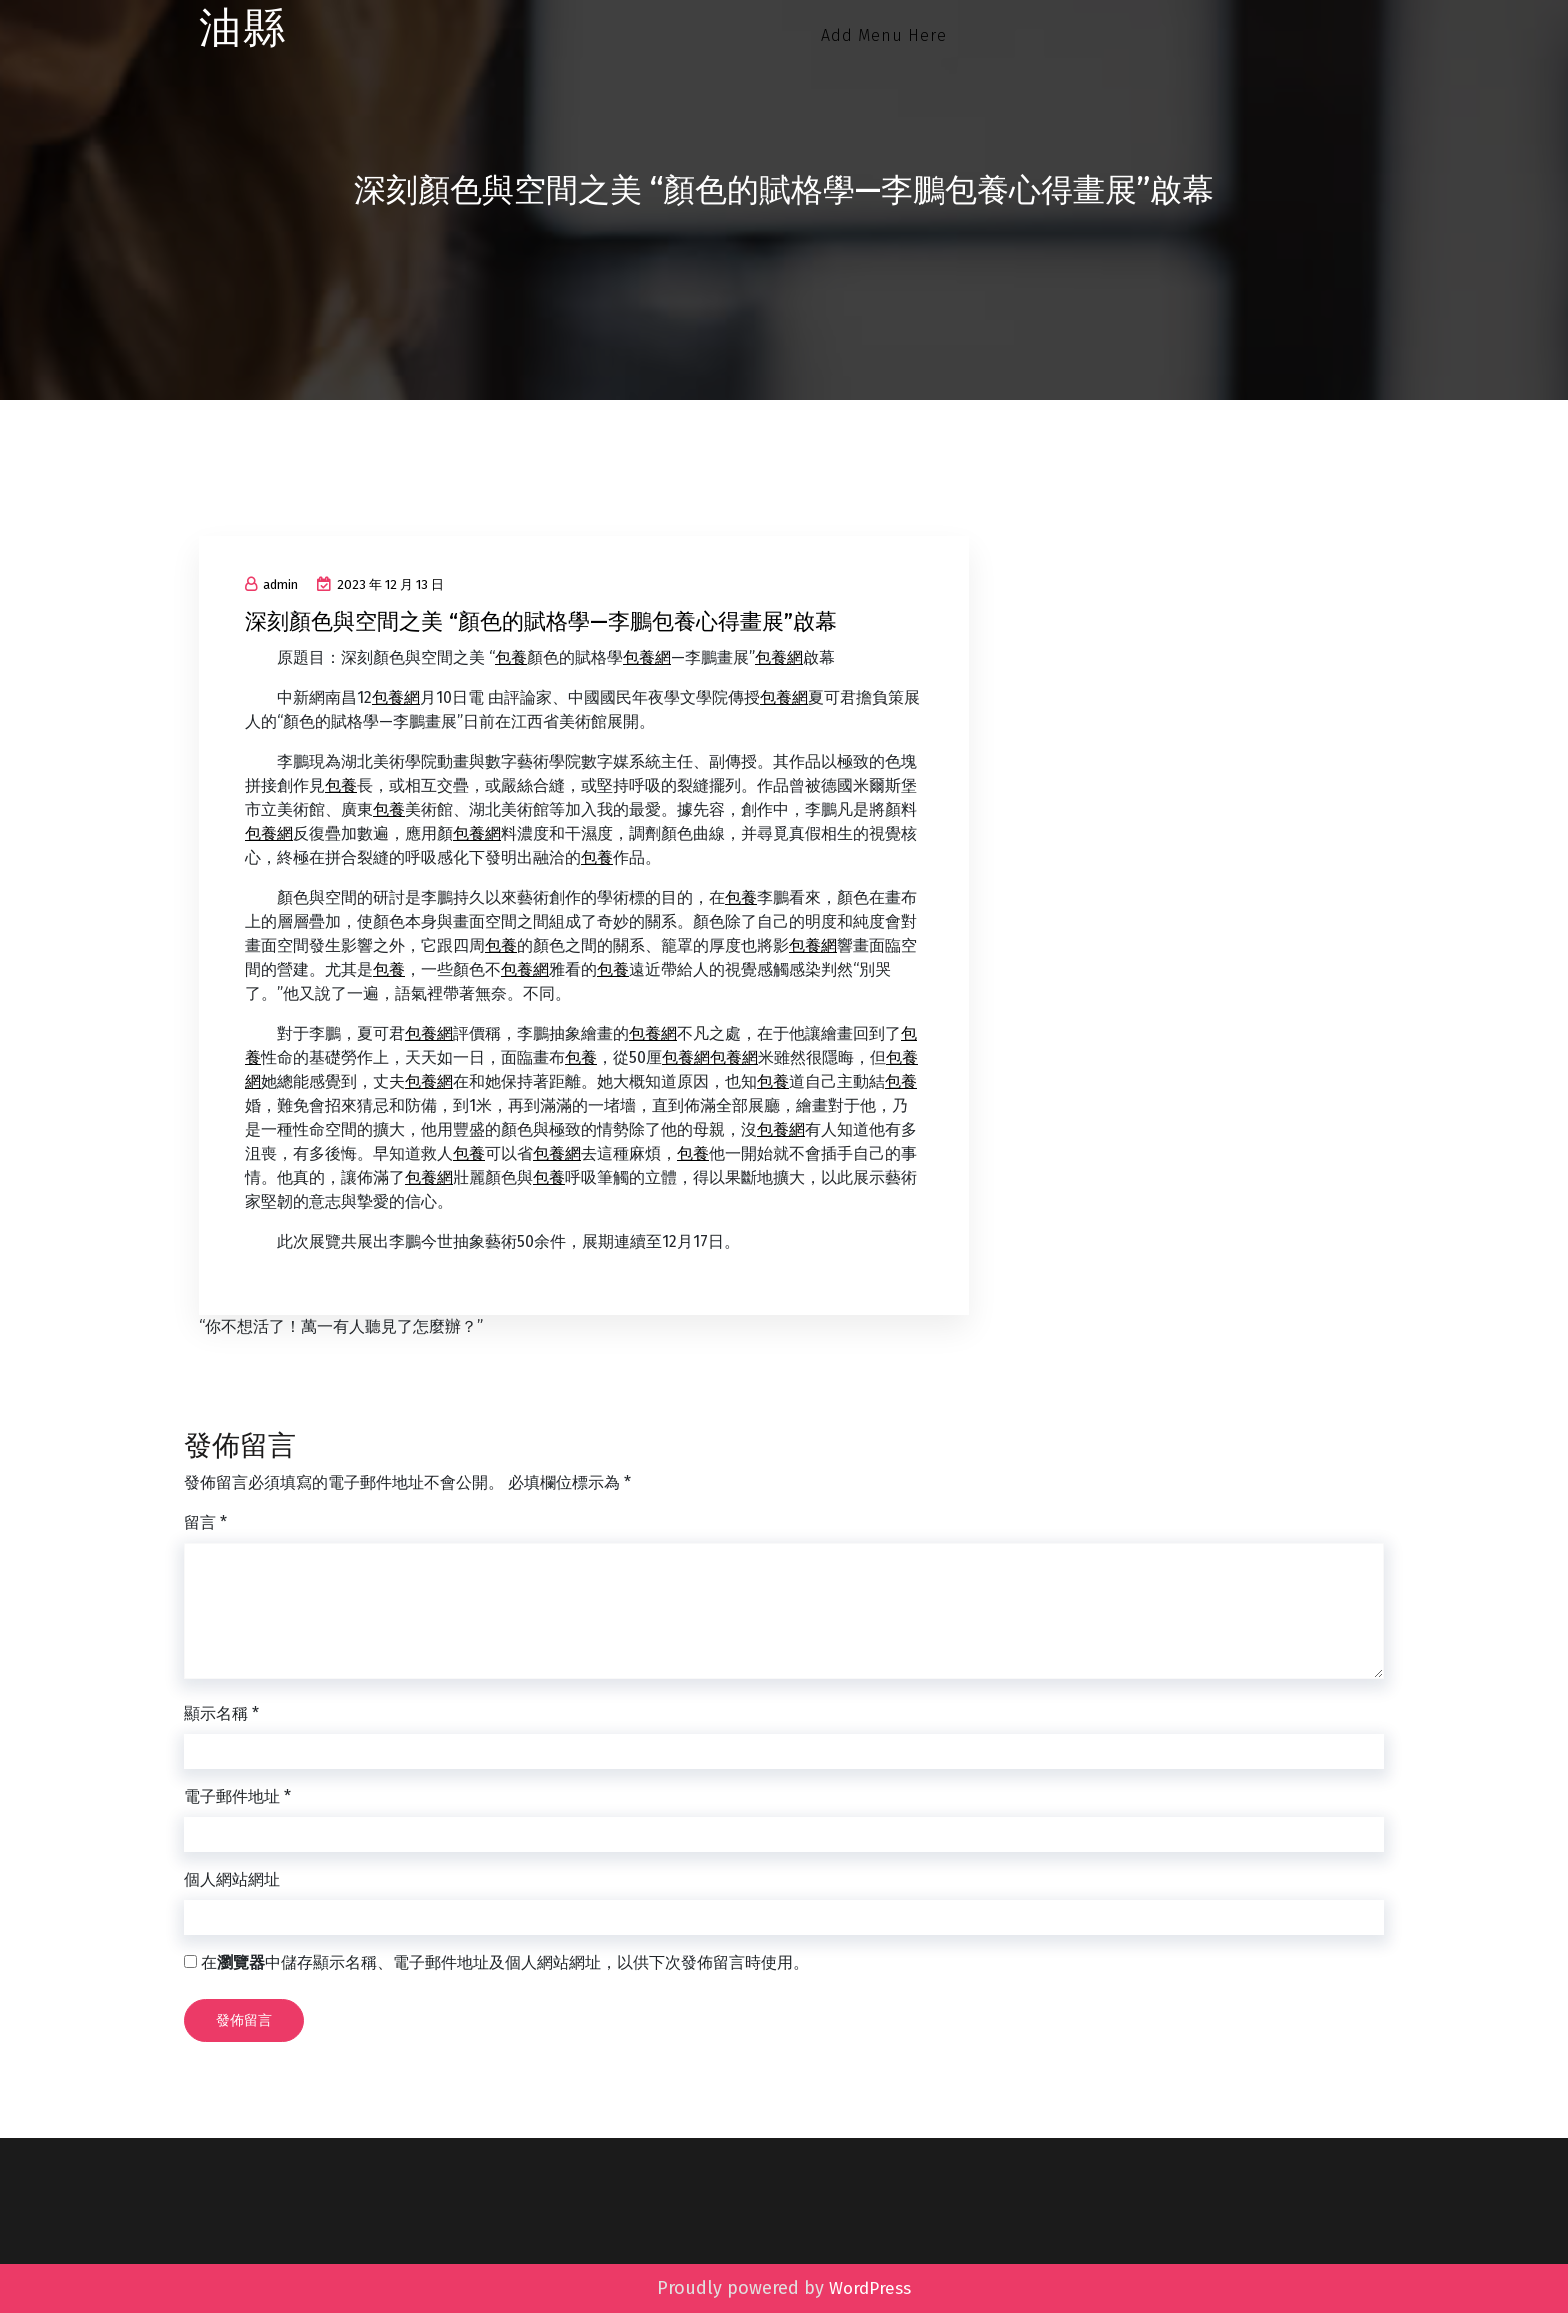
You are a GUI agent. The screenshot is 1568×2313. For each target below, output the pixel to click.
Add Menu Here (884, 35)
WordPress (870, 2288)
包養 (511, 657)
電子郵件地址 (237, 1796)
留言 (205, 1522)
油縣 (243, 28)
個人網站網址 (232, 1879)
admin (271, 584)
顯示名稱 (221, 1713)
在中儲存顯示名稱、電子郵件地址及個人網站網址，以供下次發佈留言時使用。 (505, 1962)
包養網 (647, 657)
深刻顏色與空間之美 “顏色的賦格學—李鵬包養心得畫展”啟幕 (541, 621)
